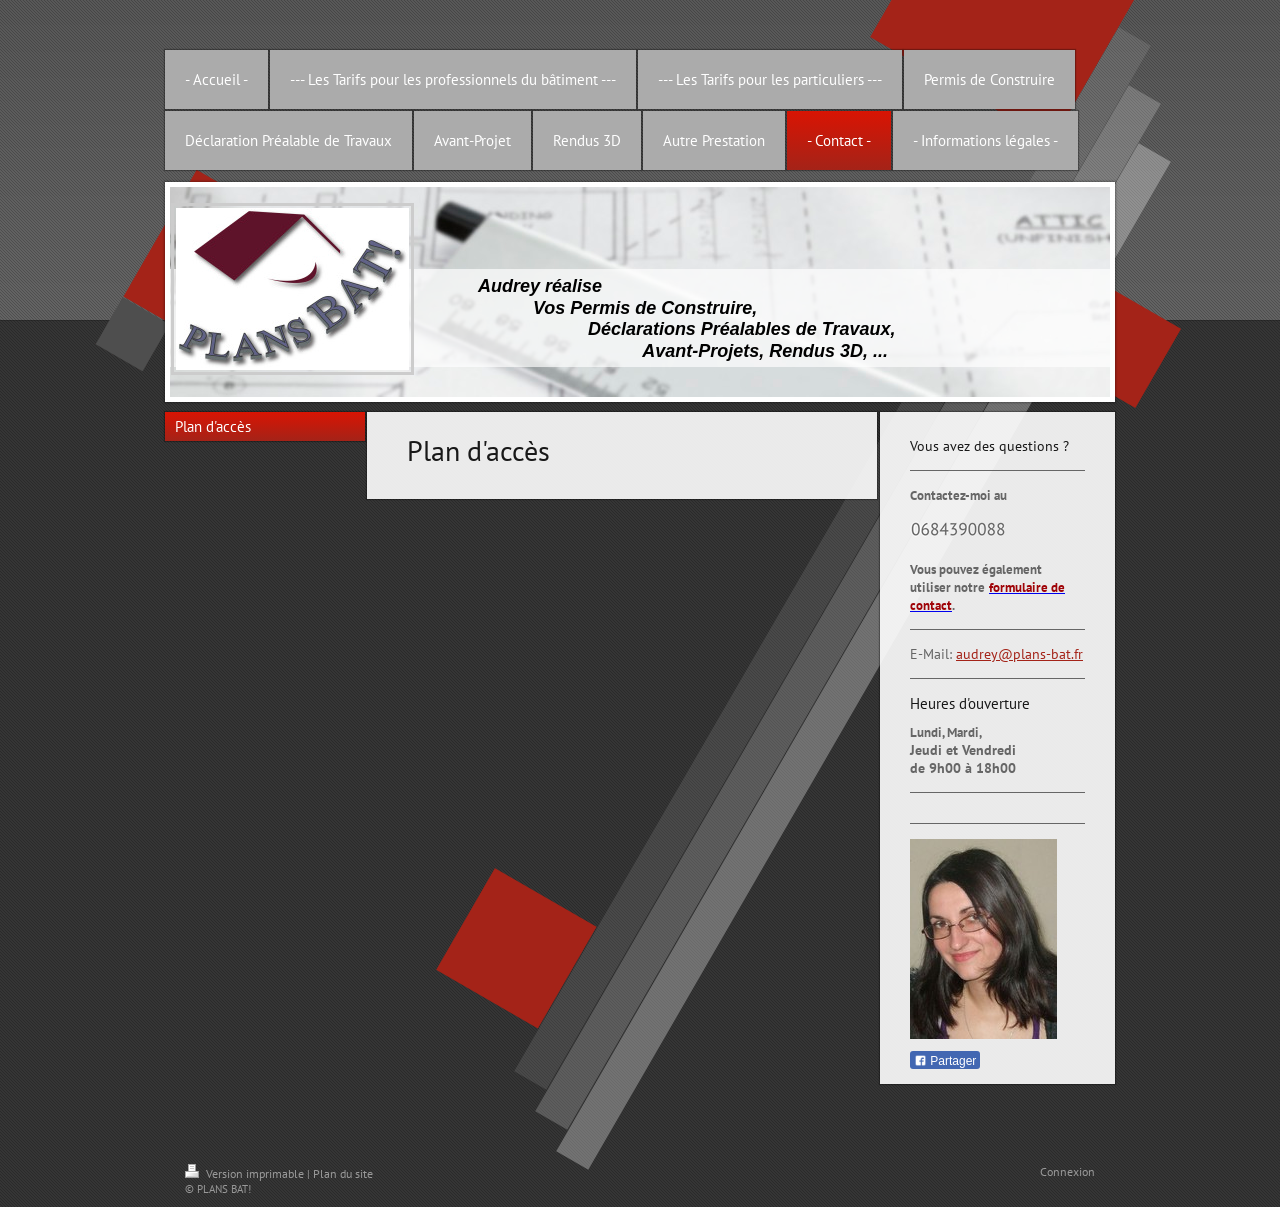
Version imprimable (246, 1173)
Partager (945, 1061)
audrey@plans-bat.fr (1019, 654)
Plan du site (343, 1173)
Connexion (1067, 1171)
